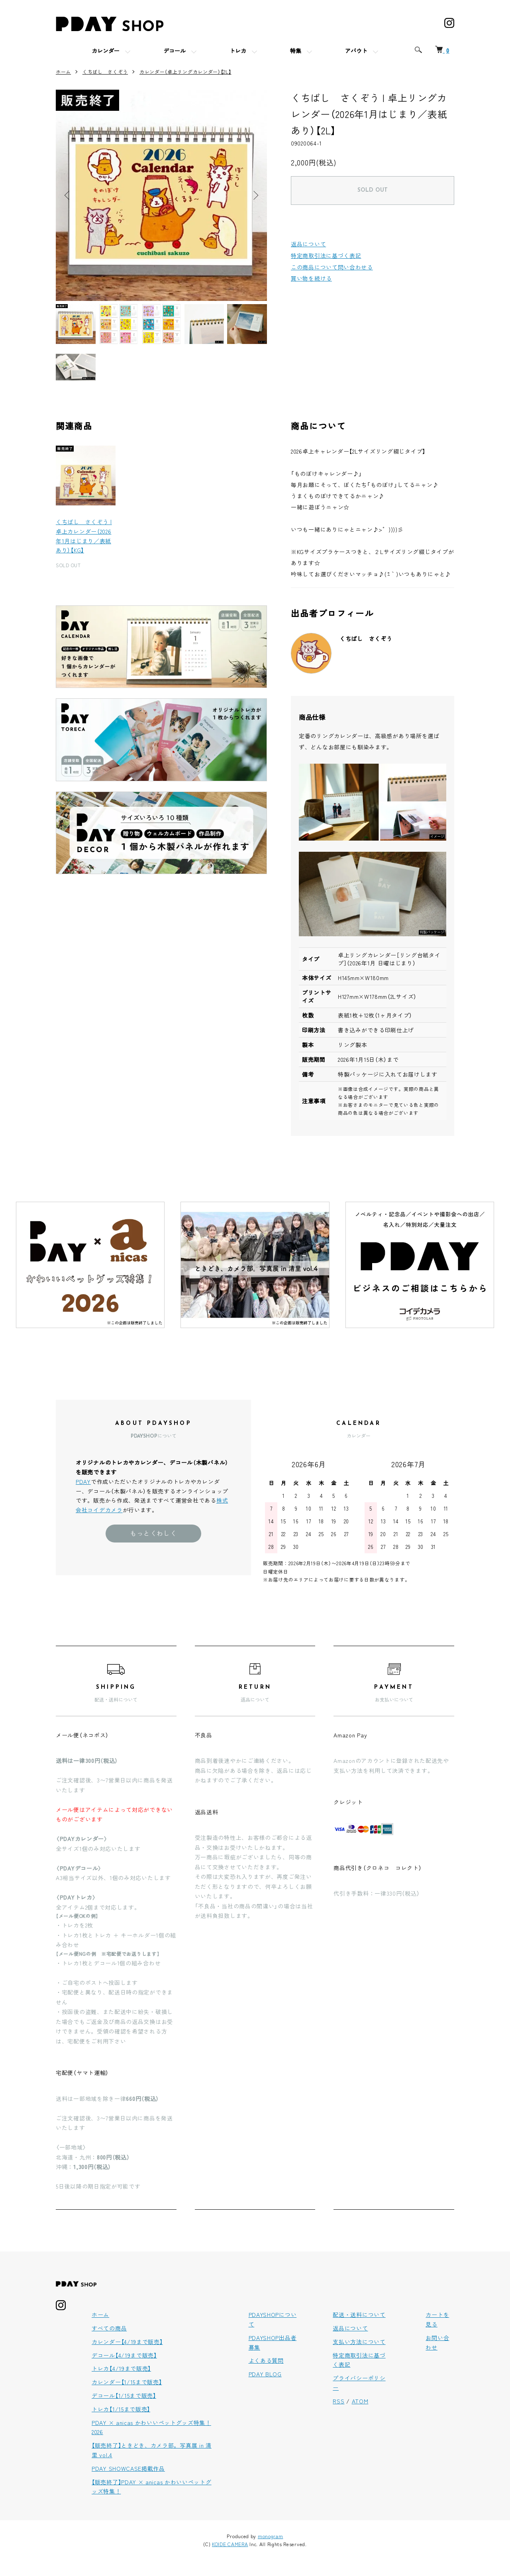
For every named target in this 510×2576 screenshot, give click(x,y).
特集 (295, 52)
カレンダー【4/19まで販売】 (127, 2342)
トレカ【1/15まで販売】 (121, 2409)
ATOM (360, 2401)
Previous (68, 195)
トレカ (238, 52)
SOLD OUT (372, 190)
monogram (270, 2536)
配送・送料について (359, 2315)
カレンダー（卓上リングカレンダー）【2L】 (185, 71)
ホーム (63, 71)
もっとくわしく (153, 1533)
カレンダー (106, 52)
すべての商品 (109, 2328)
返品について (308, 244)
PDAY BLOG (265, 2374)
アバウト (356, 52)
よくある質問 (266, 2360)
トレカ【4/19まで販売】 (121, 2368)
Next (255, 195)
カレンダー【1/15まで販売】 (127, 2382)
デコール (174, 52)
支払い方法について (359, 2342)
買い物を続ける (311, 278)
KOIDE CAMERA (230, 2544)
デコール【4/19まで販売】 (124, 2355)
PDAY (83, 1481)
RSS (338, 2401)
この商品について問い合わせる (332, 267)
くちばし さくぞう (105, 71)
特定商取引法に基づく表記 (326, 255)
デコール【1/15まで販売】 (124, 2395)
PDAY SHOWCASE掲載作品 (128, 2468)
